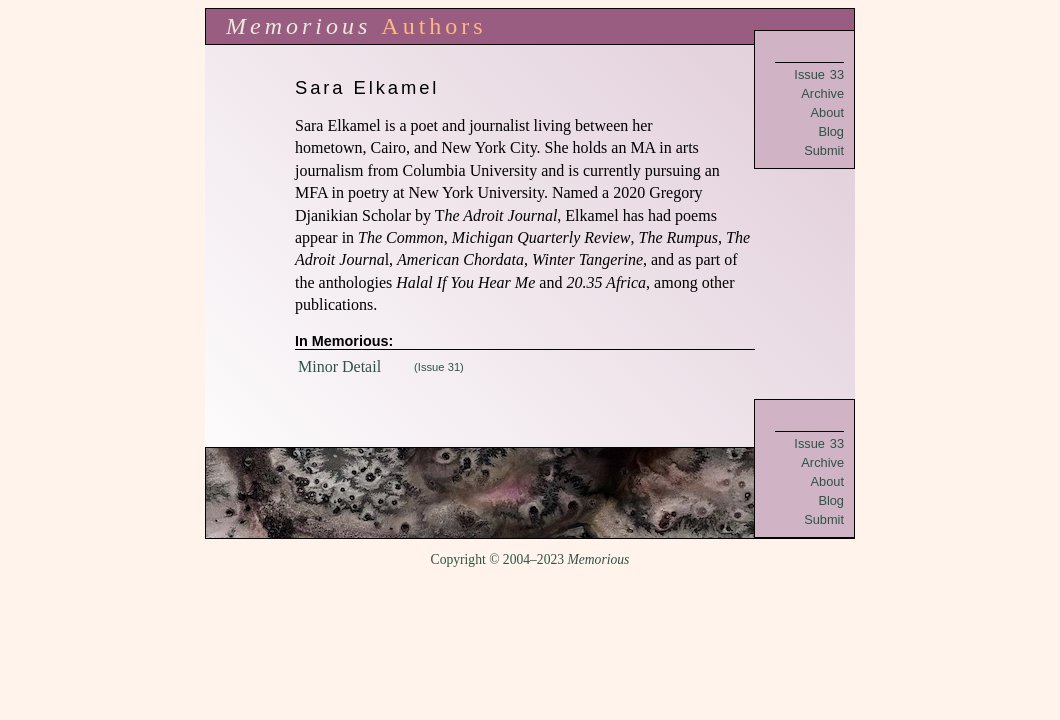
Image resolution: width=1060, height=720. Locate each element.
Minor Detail (339, 366)
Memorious (298, 26)
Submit (824, 150)
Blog (831, 131)
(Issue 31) (439, 367)
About (827, 112)
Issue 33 (819, 74)
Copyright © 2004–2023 (530, 559)
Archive (822, 93)
